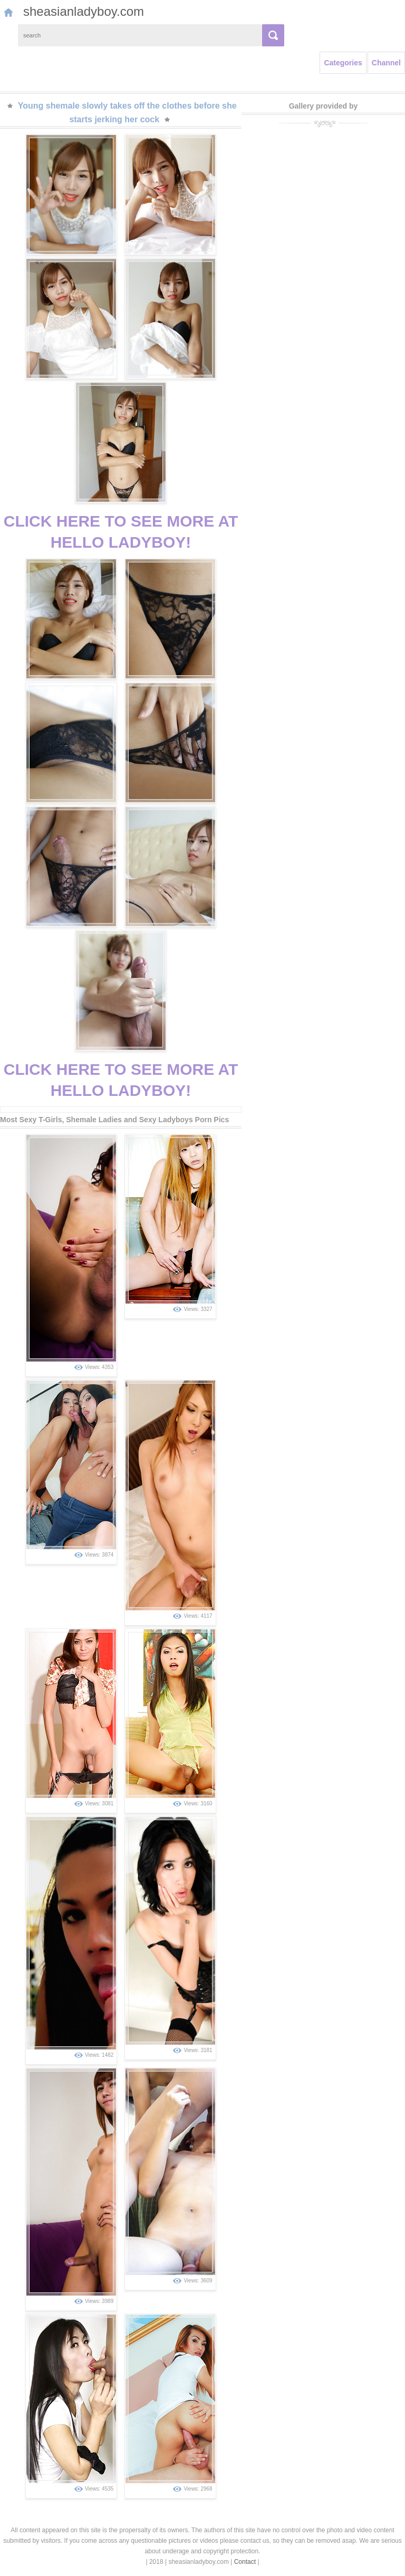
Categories (343, 63)
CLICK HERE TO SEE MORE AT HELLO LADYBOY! (121, 531)
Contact (245, 2561)
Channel (386, 63)
